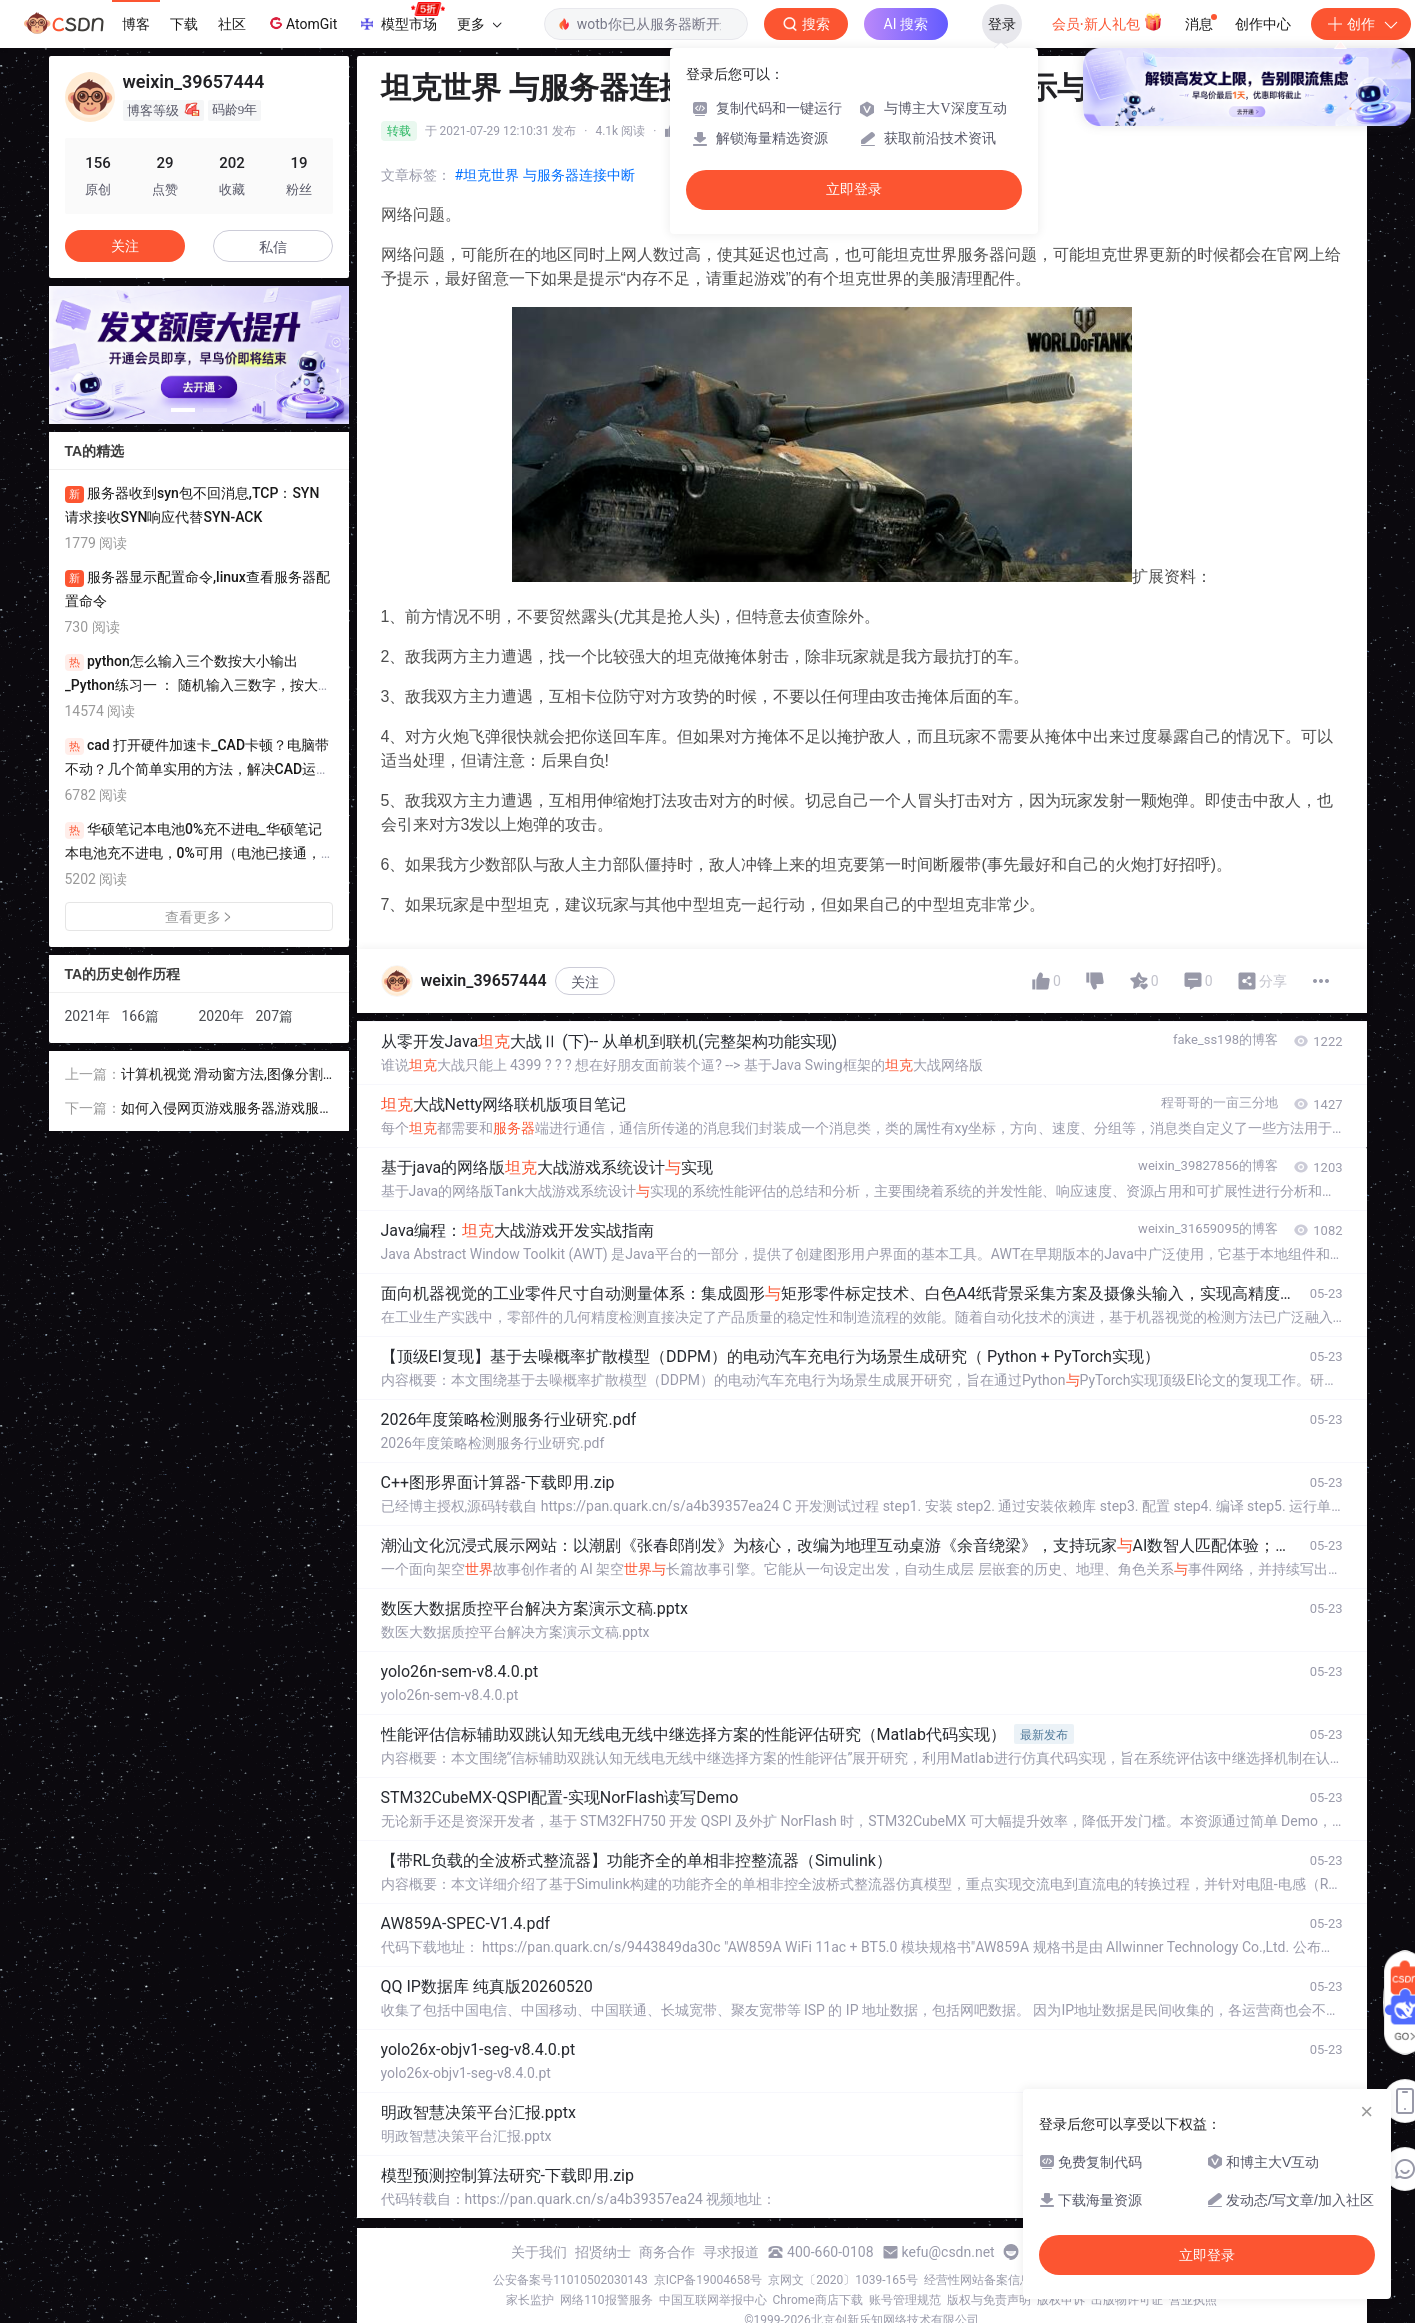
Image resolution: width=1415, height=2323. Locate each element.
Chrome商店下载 (818, 2300)
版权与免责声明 (989, 2300)
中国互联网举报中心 (713, 2300)
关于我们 (539, 2252)
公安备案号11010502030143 (570, 2280)
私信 (273, 247)
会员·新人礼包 (1107, 22)
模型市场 (401, 18)
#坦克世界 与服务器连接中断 (545, 175)
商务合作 (667, 2252)
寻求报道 (731, 2252)
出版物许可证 (1127, 2300)
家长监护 (530, 2300)
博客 (136, 24)
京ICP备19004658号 (708, 2280)
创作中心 (1263, 24)
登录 (1002, 24)
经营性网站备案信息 (978, 2280)
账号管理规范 (905, 2300)
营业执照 (1193, 2300)
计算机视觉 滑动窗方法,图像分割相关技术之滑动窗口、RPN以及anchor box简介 (226, 1075)
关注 (585, 982)
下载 (184, 24)
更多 (479, 24)
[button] (183, 410)
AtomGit (301, 23)
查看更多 (199, 917)
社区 (232, 24)
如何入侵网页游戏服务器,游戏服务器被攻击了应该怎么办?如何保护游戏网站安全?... (222, 1109)
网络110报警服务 (606, 2300)
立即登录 (854, 189)
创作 (1361, 24)
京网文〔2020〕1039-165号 (843, 2280)
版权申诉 (1061, 2300)
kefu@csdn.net (948, 2252)
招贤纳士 (603, 2252)
